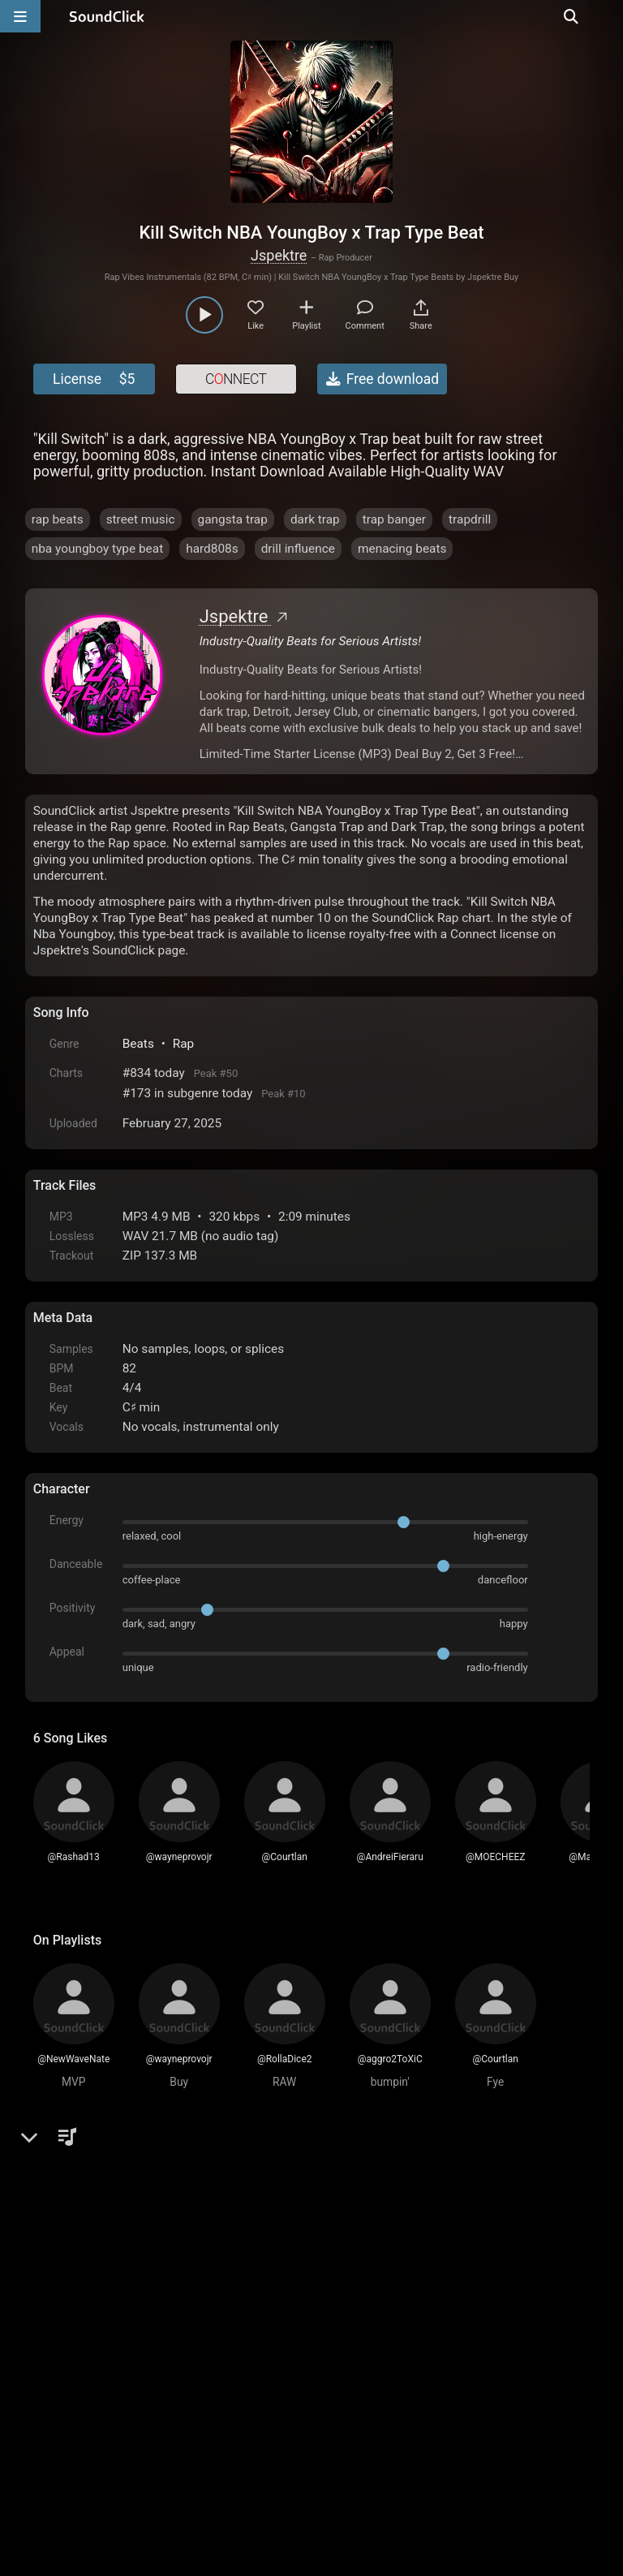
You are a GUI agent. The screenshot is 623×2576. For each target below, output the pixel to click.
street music (140, 519)
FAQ (101, 2391)
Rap (184, 1043)
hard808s (212, 548)
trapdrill (470, 519)
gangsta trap (233, 519)
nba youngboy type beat (97, 548)
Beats (138, 1043)
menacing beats (402, 548)
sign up (97, 2213)
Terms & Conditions (181, 2391)
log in (156, 2213)
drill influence (298, 548)
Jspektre (279, 255)
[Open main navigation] (20, 16)
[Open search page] (607, 16)
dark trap (315, 519)
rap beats (58, 519)
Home (58, 2391)
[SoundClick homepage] (107, 16)
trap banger (394, 519)
